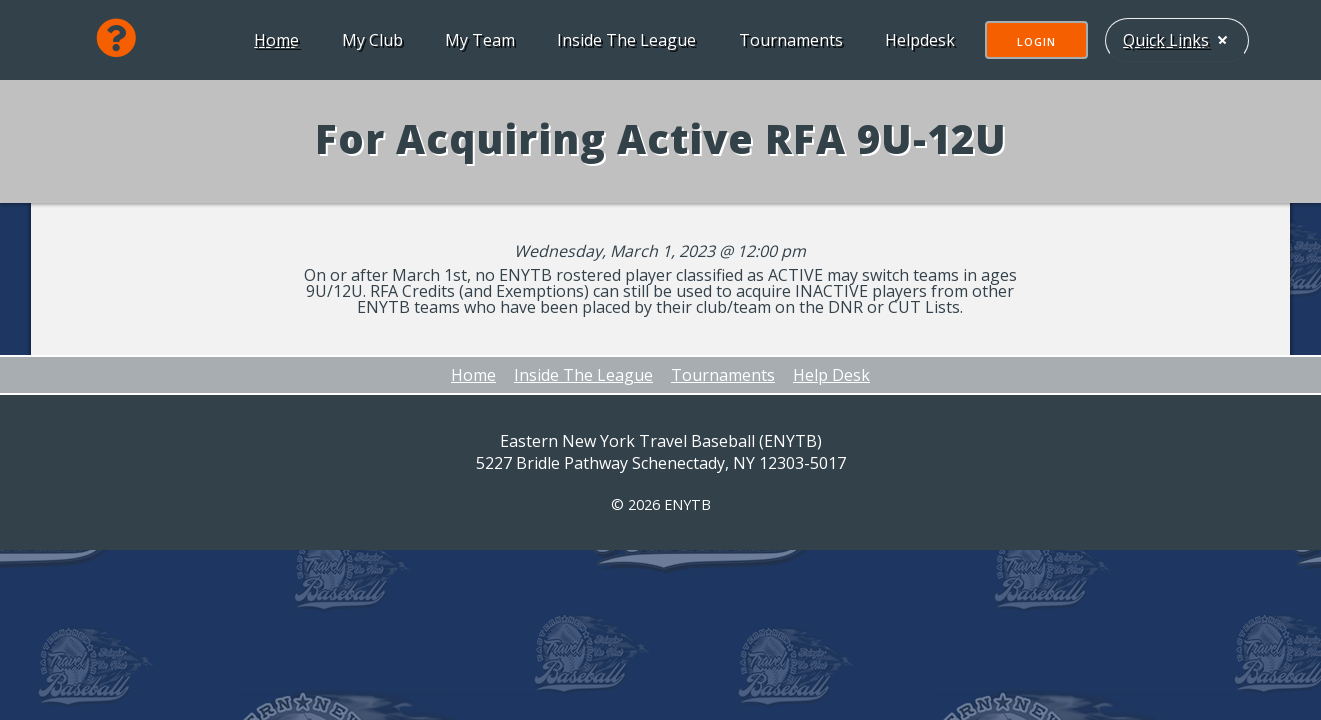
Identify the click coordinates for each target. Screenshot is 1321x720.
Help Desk (831, 375)
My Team (478, 40)
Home (274, 40)
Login (1034, 41)
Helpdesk (918, 40)
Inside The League (624, 40)
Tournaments (789, 40)
